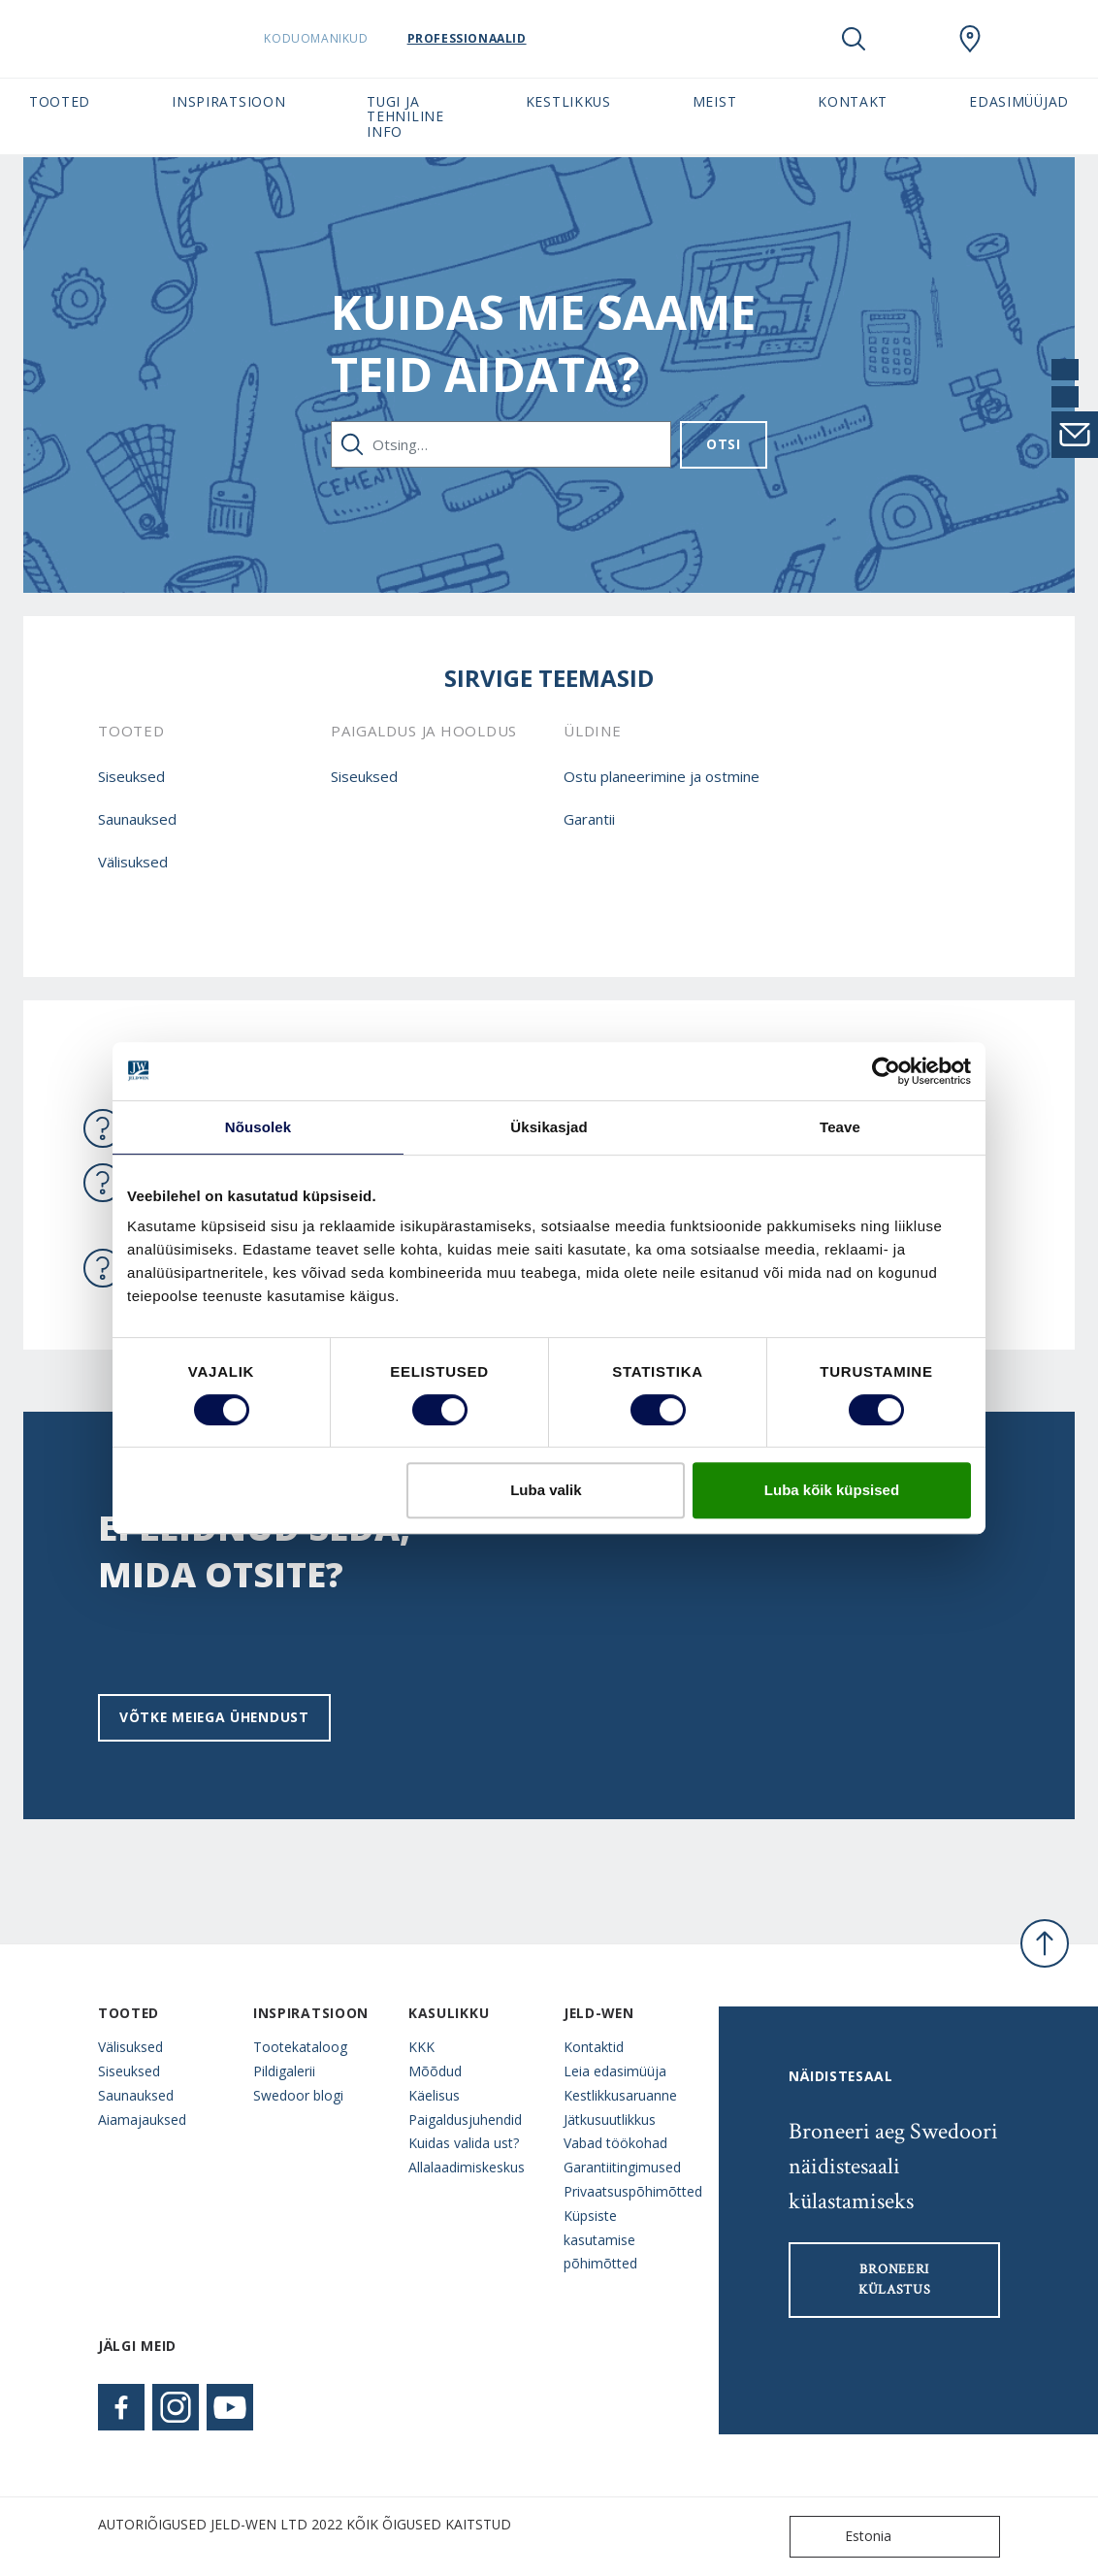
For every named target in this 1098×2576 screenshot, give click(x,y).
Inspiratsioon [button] (228, 101)
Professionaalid (493, 38)
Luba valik (545, 1490)
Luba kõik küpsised (831, 1490)
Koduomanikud (343, 38)
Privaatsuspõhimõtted (627, 2191)
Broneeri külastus (894, 2280)
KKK (421, 2047)
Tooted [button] (59, 101)
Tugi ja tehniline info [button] (405, 116)
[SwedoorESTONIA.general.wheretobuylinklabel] (970, 39)
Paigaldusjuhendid (465, 2119)
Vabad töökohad (615, 2143)
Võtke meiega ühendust (214, 1717)
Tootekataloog (300, 2047)
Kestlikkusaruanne (620, 2095)
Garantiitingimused (622, 2167)
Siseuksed (131, 776)
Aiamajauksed (142, 2119)
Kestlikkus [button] (568, 101)
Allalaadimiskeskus (466, 2167)
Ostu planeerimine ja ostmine (661, 776)
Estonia (844, 2537)
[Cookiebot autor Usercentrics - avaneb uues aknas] (886, 1071)
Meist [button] (714, 101)
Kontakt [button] (853, 101)
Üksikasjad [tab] (548, 1127)
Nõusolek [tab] (258, 1127)
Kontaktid (594, 2047)
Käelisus (434, 2095)
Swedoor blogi (298, 2095)
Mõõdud (435, 2071)
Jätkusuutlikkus (610, 2119)
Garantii (589, 819)
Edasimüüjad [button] (1019, 101)
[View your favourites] (912, 39)
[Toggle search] (853, 39)
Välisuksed (133, 861)
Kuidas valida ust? (463, 2143)
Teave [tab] (840, 1127)
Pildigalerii (284, 2071)
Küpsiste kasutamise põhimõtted (600, 2239)
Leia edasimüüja (615, 2071)
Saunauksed (137, 819)
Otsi (723, 444)
